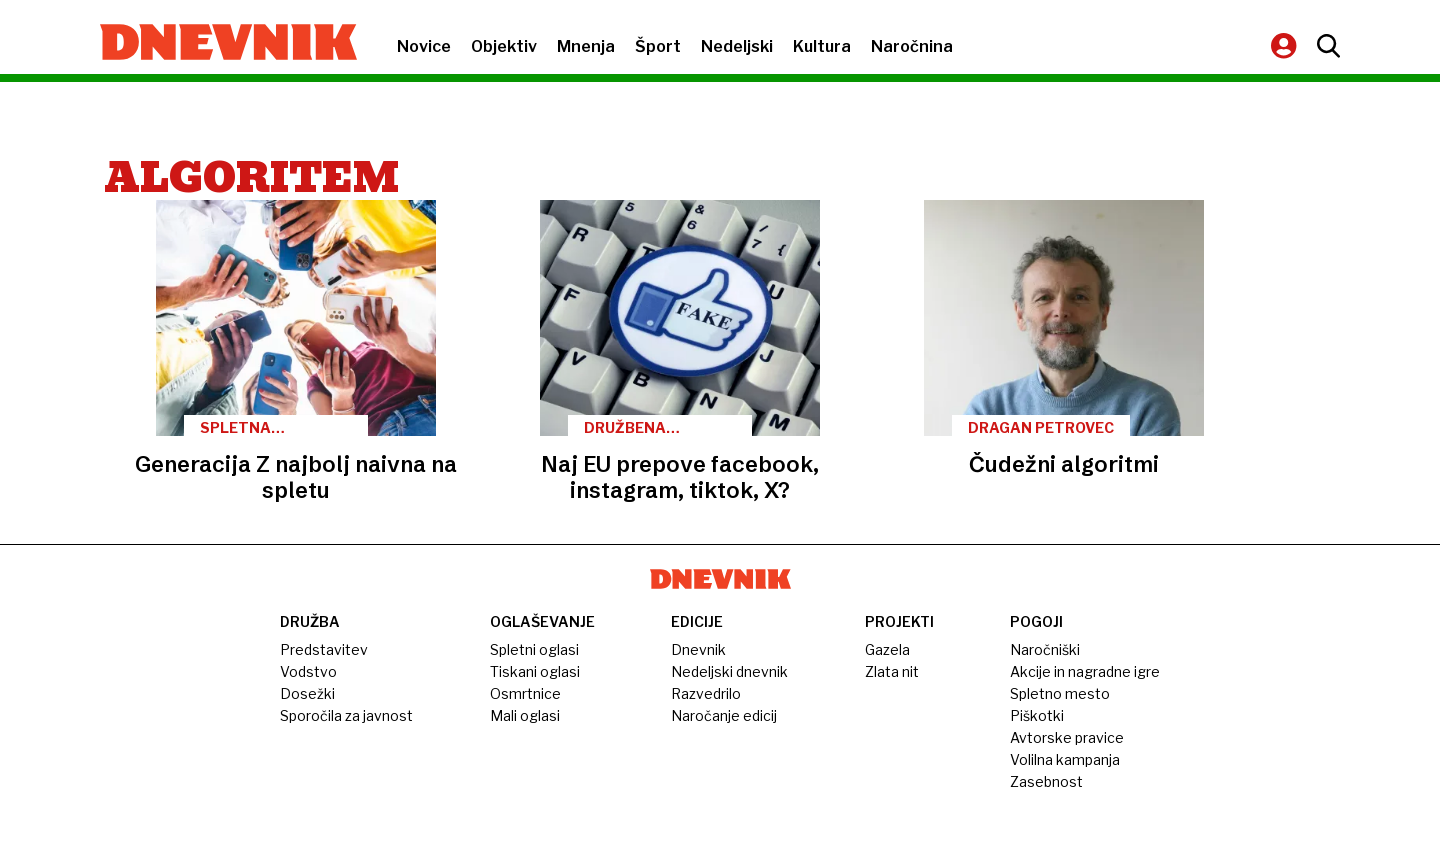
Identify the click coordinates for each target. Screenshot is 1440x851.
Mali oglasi (525, 715)
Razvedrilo (706, 693)
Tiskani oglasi (535, 671)
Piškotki (1037, 715)
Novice (424, 46)
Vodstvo (308, 671)
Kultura (822, 46)
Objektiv (504, 46)
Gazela (887, 649)
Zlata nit (892, 671)
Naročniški (1045, 649)
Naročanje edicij (724, 715)
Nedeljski (737, 46)
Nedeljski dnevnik (729, 671)
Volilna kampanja (1065, 759)
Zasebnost (1046, 781)
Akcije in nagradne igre (1085, 671)
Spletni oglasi (534, 649)
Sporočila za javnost (346, 715)
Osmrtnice (525, 693)
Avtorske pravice (1067, 737)
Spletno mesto (1060, 693)
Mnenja (586, 46)
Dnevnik (698, 649)
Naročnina (912, 46)
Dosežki (307, 693)
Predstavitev (324, 649)
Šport (658, 46)
